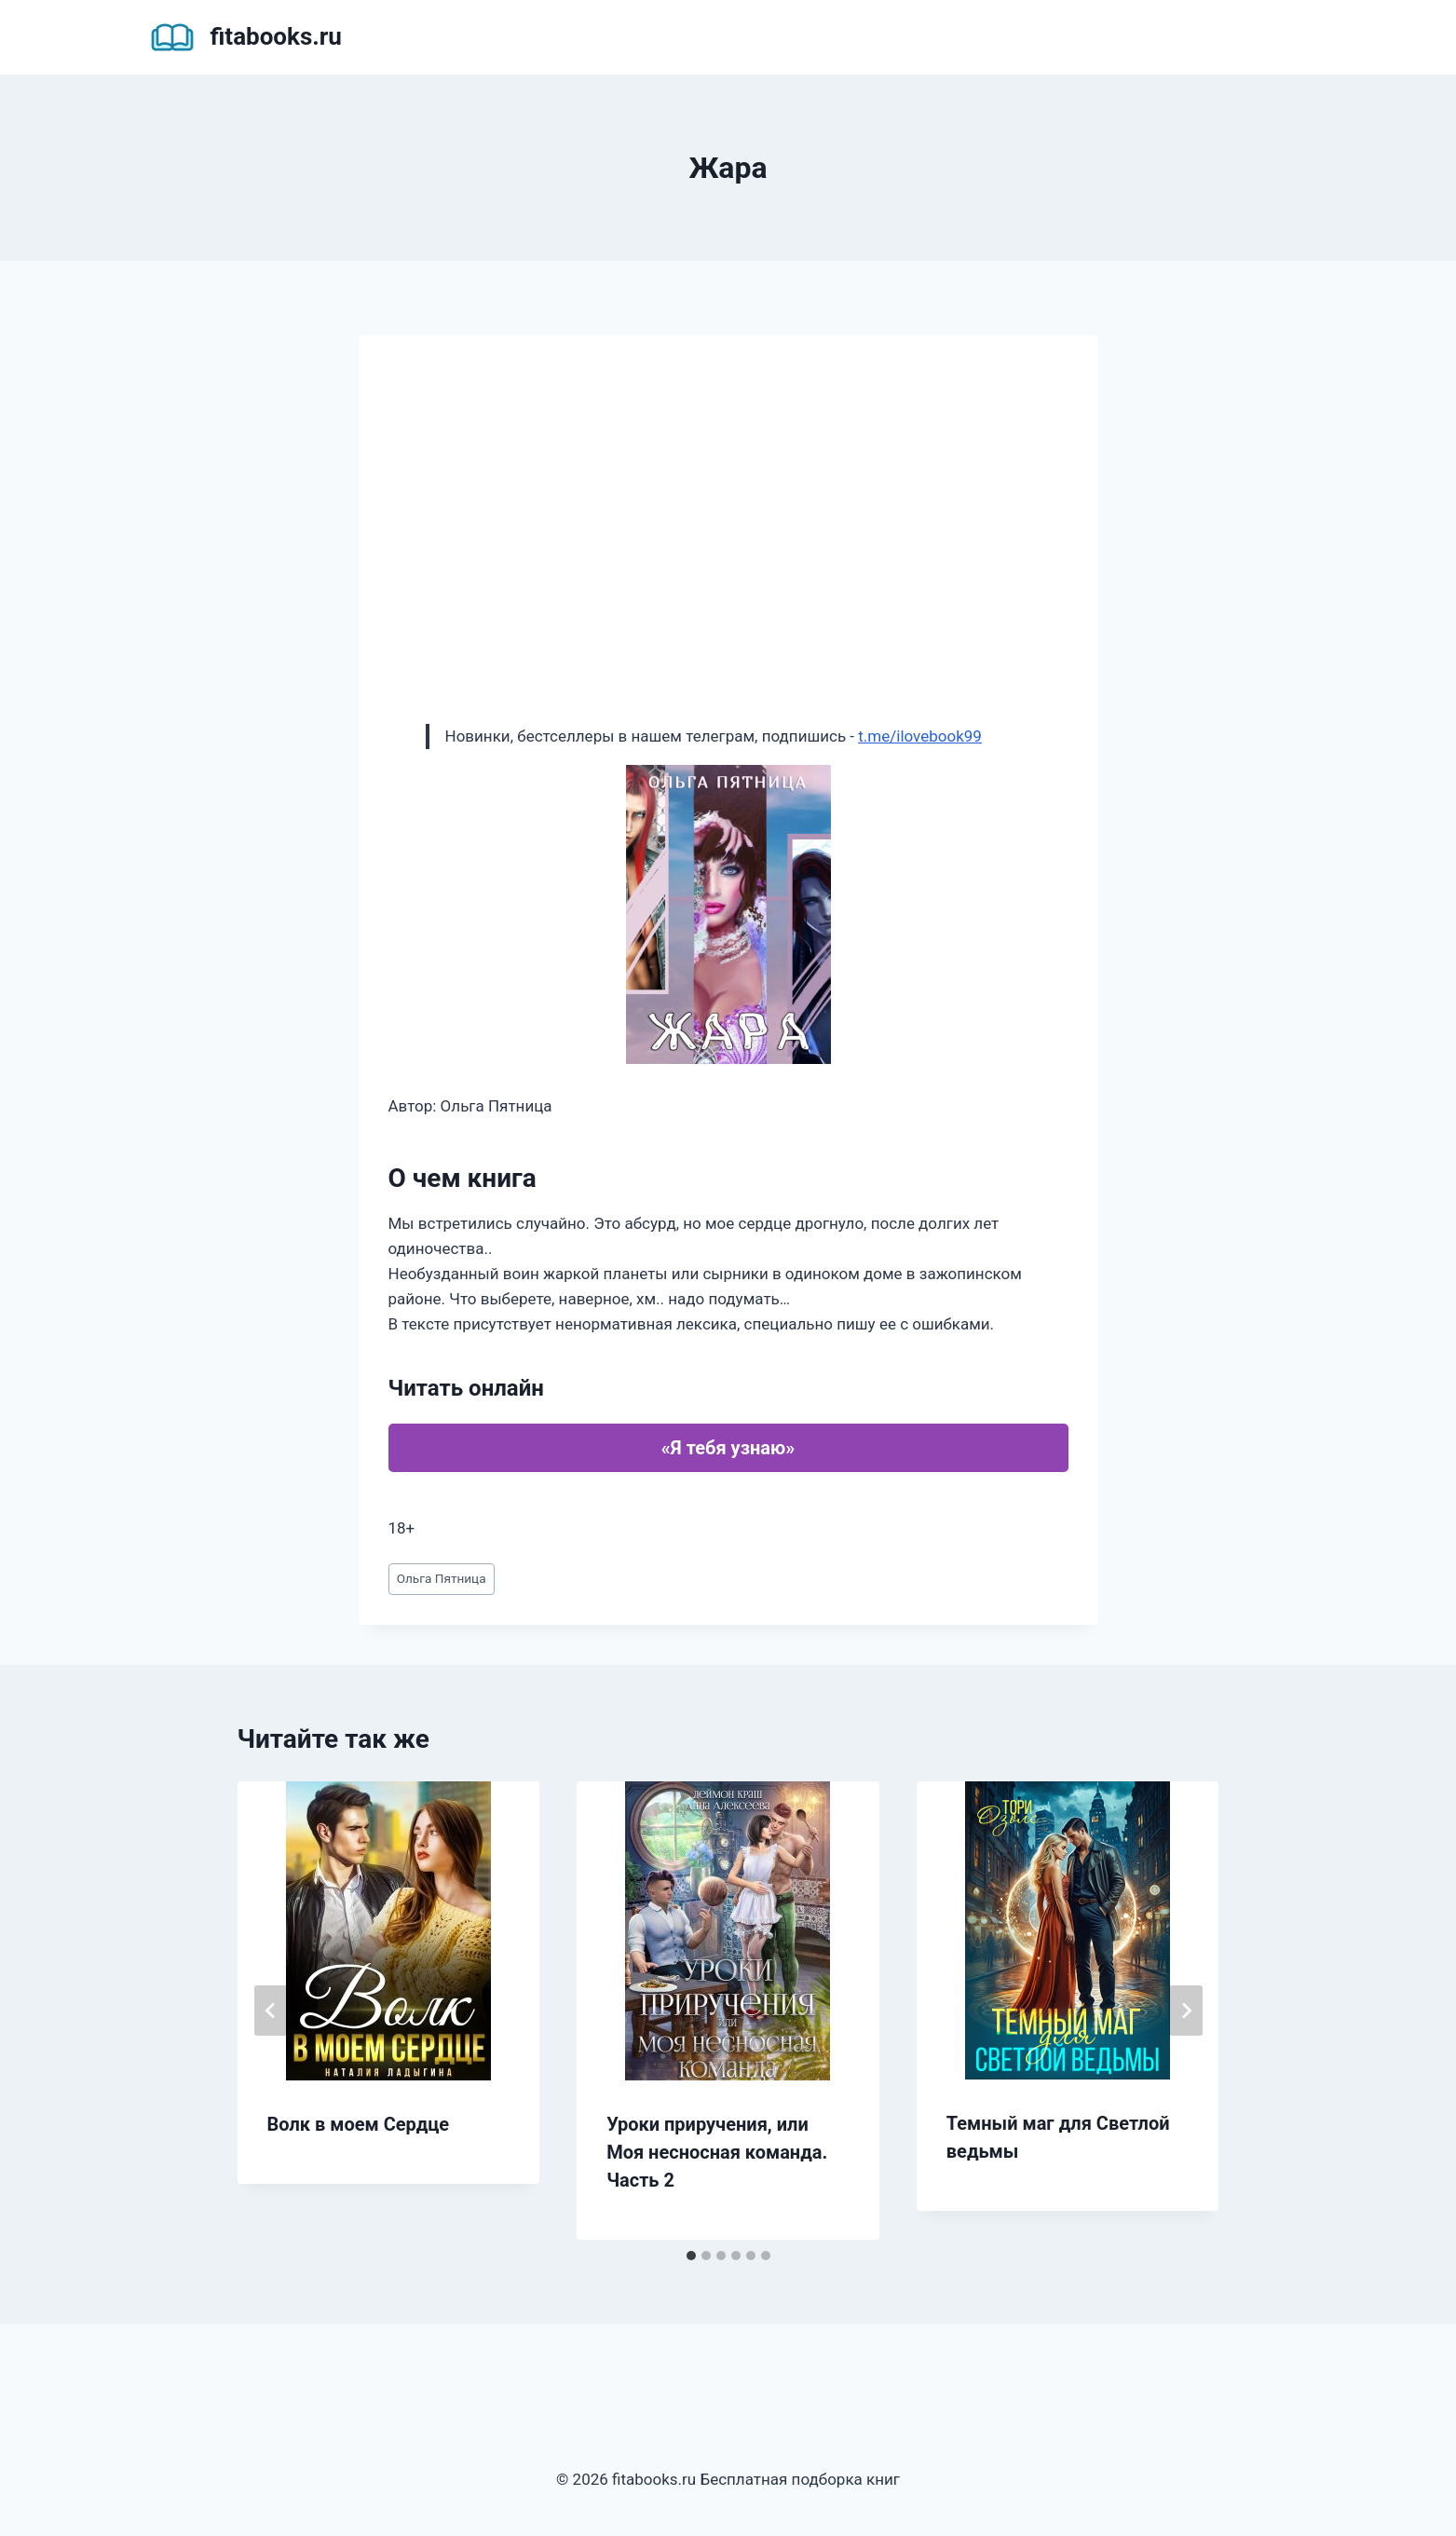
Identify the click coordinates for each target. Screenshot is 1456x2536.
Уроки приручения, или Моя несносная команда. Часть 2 (716, 2152)
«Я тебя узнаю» (728, 1448)
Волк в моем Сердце (358, 2124)
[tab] (691, 2255)
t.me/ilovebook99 (920, 736)
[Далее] (1186, 2010)
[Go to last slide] (271, 2010)
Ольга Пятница (441, 1578)
